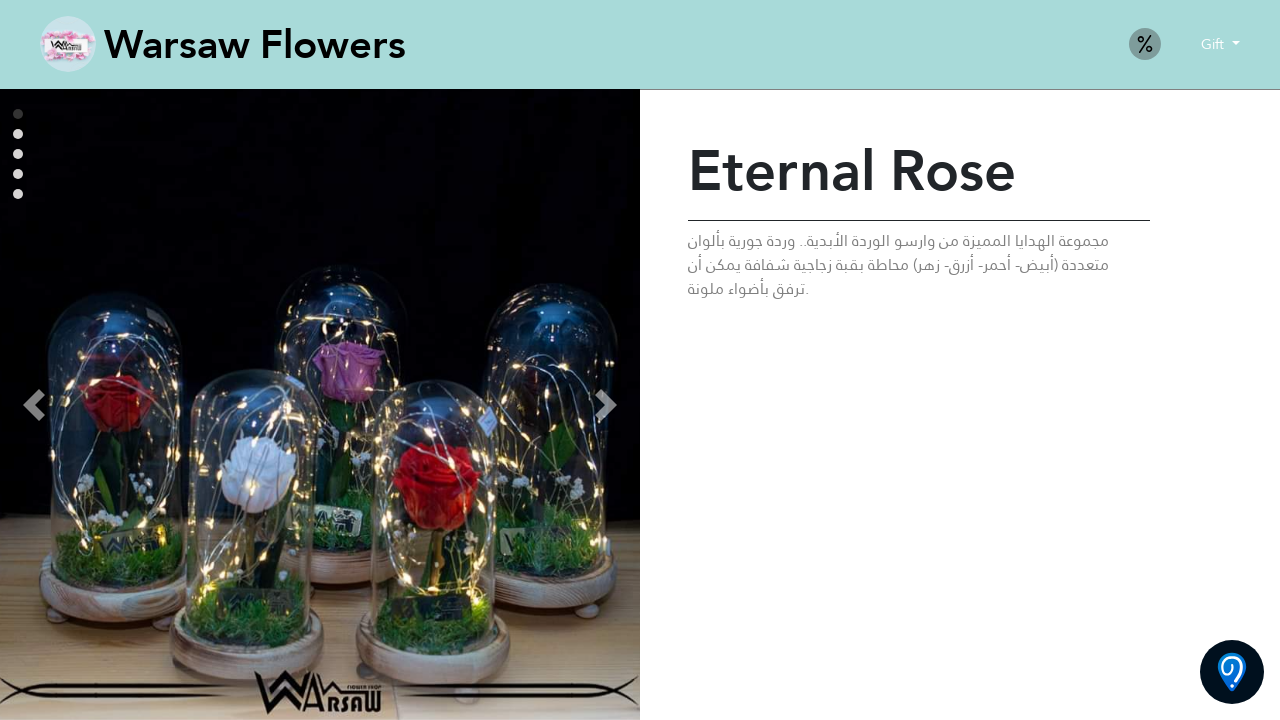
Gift (1214, 44)
